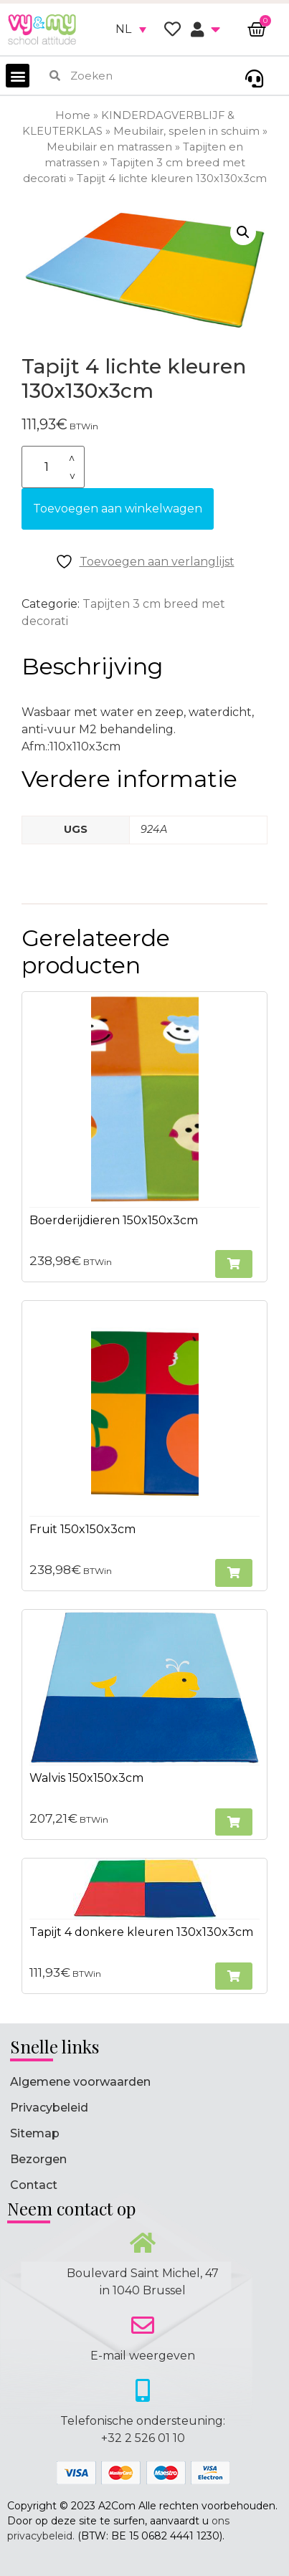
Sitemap (35, 2133)
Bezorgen (38, 2159)
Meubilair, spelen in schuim (186, 131)
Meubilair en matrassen (109, 146)
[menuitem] (130, 29)
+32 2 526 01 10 (143, 2438)
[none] (130, 29)
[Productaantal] (53, 467)
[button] (17, 75)
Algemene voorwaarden (80, 2082)
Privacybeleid (49, 2107)
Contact (33, 2185)
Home (72, 115)
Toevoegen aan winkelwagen (117, 508)
